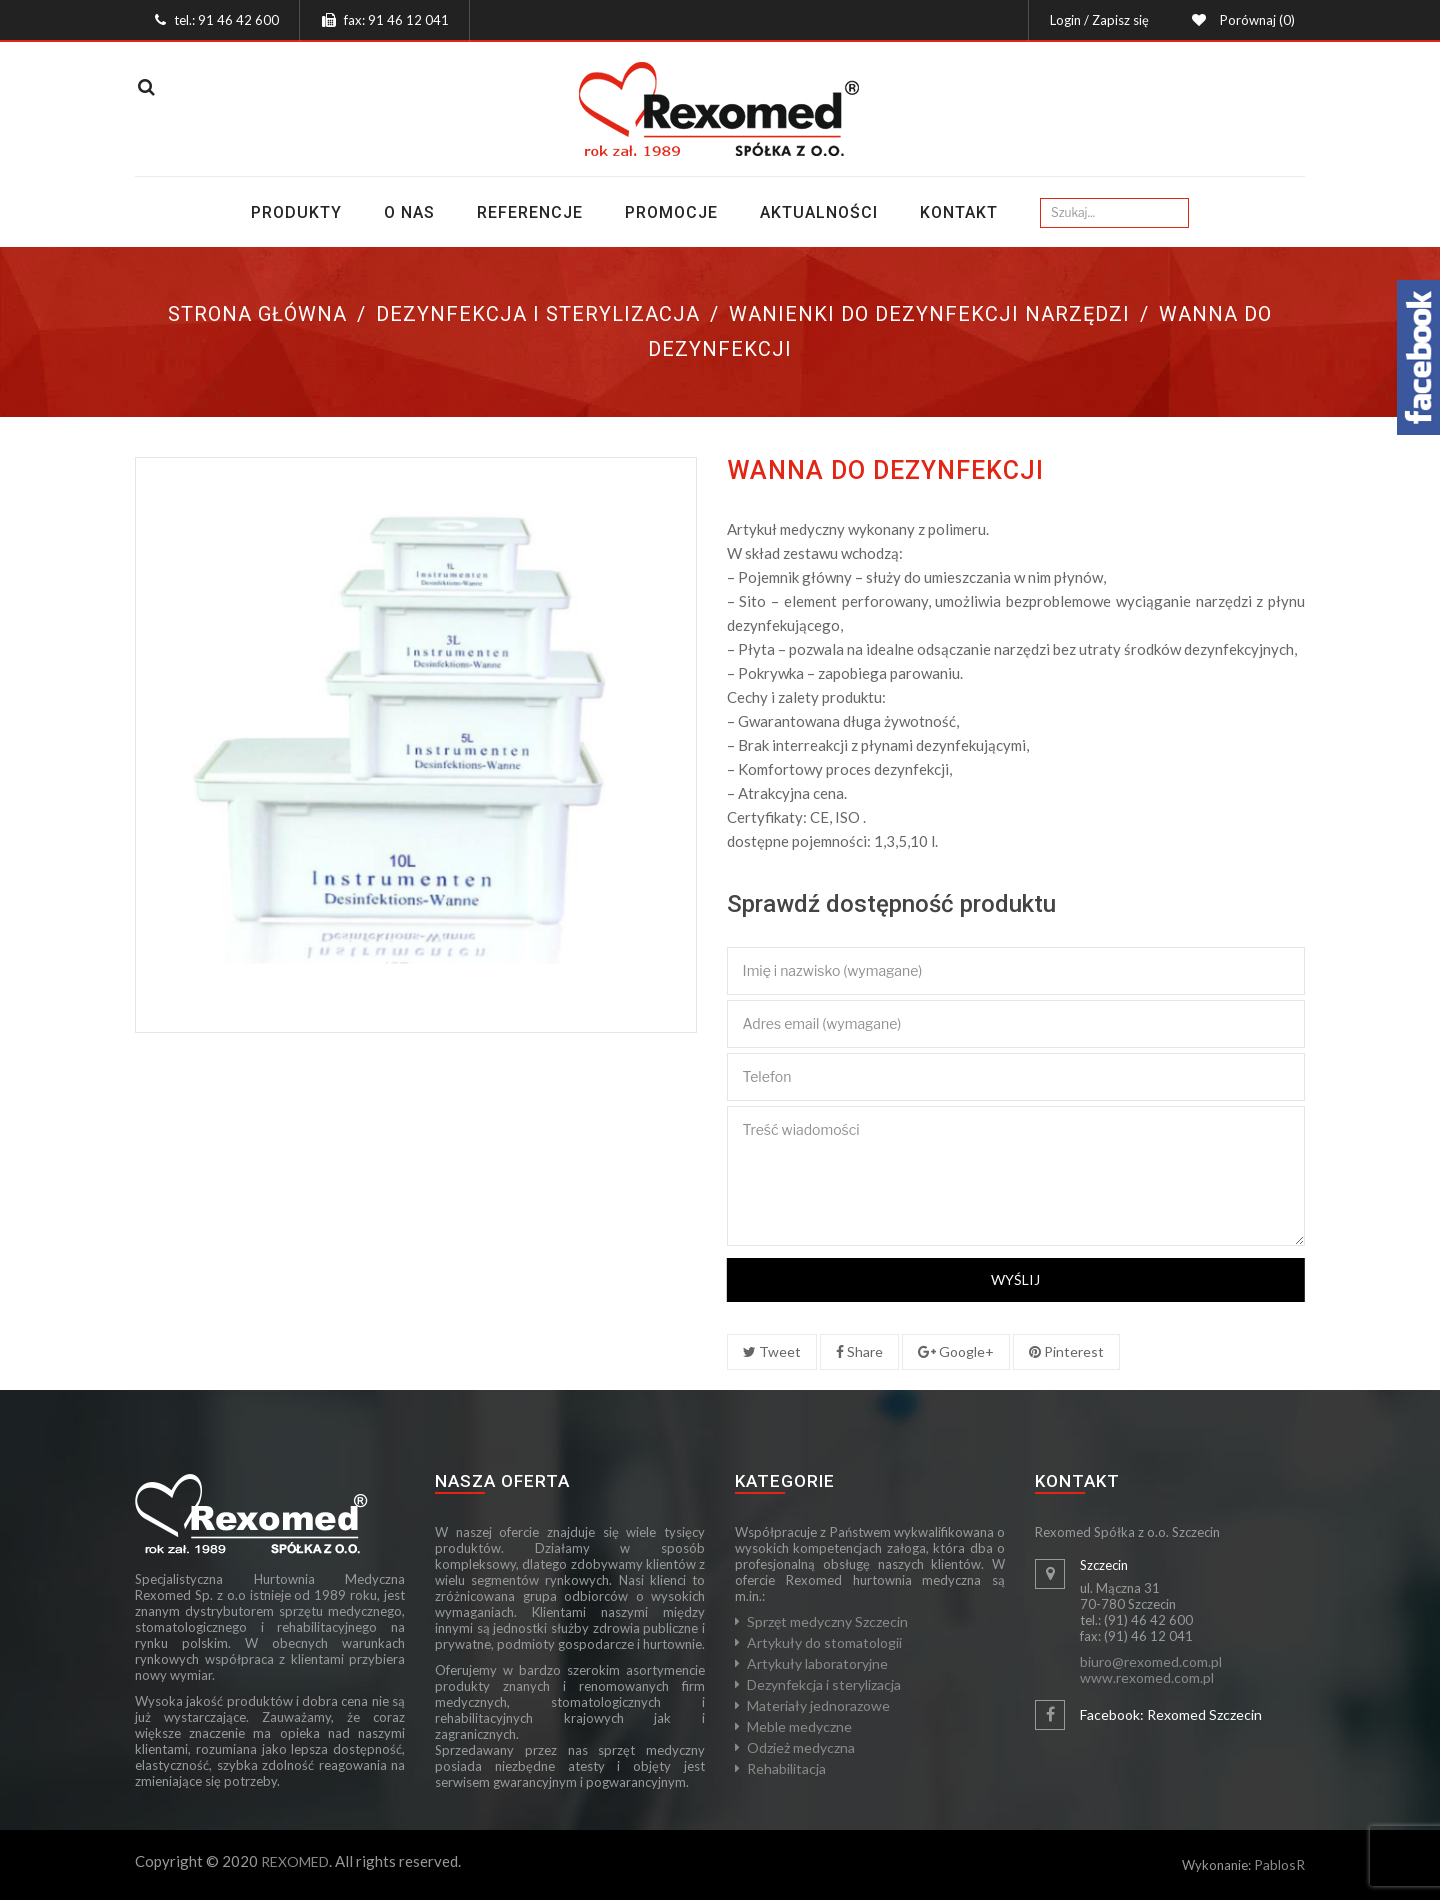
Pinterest (1066, 1351)
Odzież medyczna (801, 1747)
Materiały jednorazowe (818, 1705)
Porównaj (1254, 20)
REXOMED (295, 1861)
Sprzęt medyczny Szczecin (827, 1621)
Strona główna (257, 314)
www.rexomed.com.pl (1147, 1677)
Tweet (772, 1351)
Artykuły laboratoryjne (817, 1663)
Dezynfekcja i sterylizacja (538, 314)
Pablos (1275, 1864)
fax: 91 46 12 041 (396, 20)
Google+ (956, 1351)
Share (859, 1351)
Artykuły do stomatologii (824, 1642)
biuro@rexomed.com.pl (1151, 1661)
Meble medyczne (799, 1726)
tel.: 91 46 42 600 (226, 20)
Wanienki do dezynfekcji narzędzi (929, 314)
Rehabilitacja (786, 1768)
